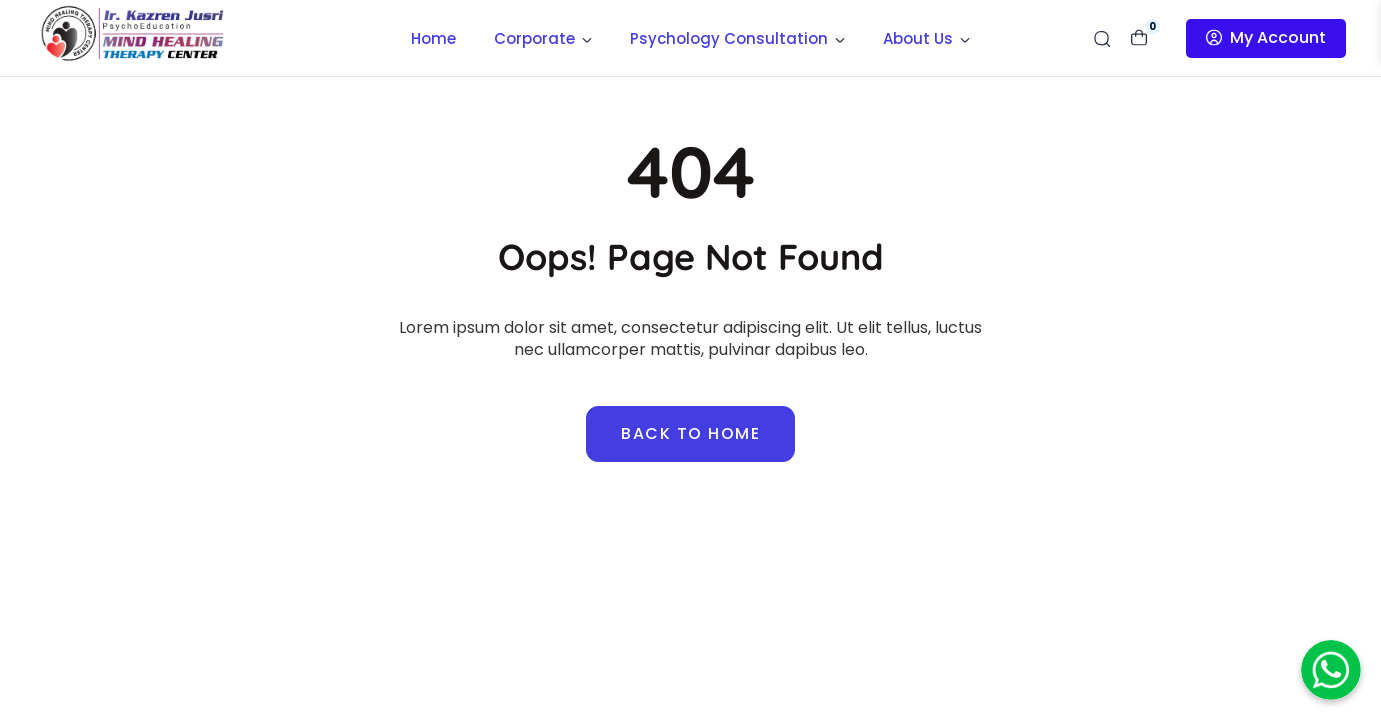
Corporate (543, 38)
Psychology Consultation (737, 38)
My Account (1266, 37)
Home (433, 38)
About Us (926, 38)
